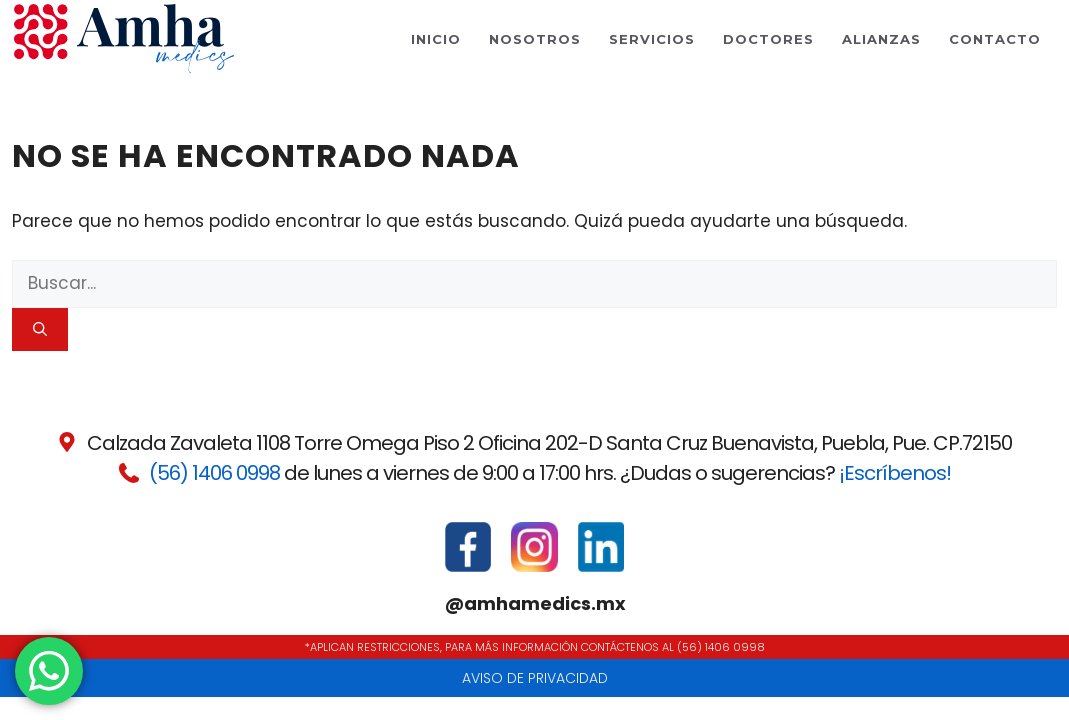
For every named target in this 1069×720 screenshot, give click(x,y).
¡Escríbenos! (895, 473)
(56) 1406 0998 (214, 473)
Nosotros (535, 39)
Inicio (436, 39)
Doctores (768, 39)
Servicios (652, 39)
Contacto (995, 39)
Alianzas (881, 39)
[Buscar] (40, 329)
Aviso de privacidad (535, 678)
